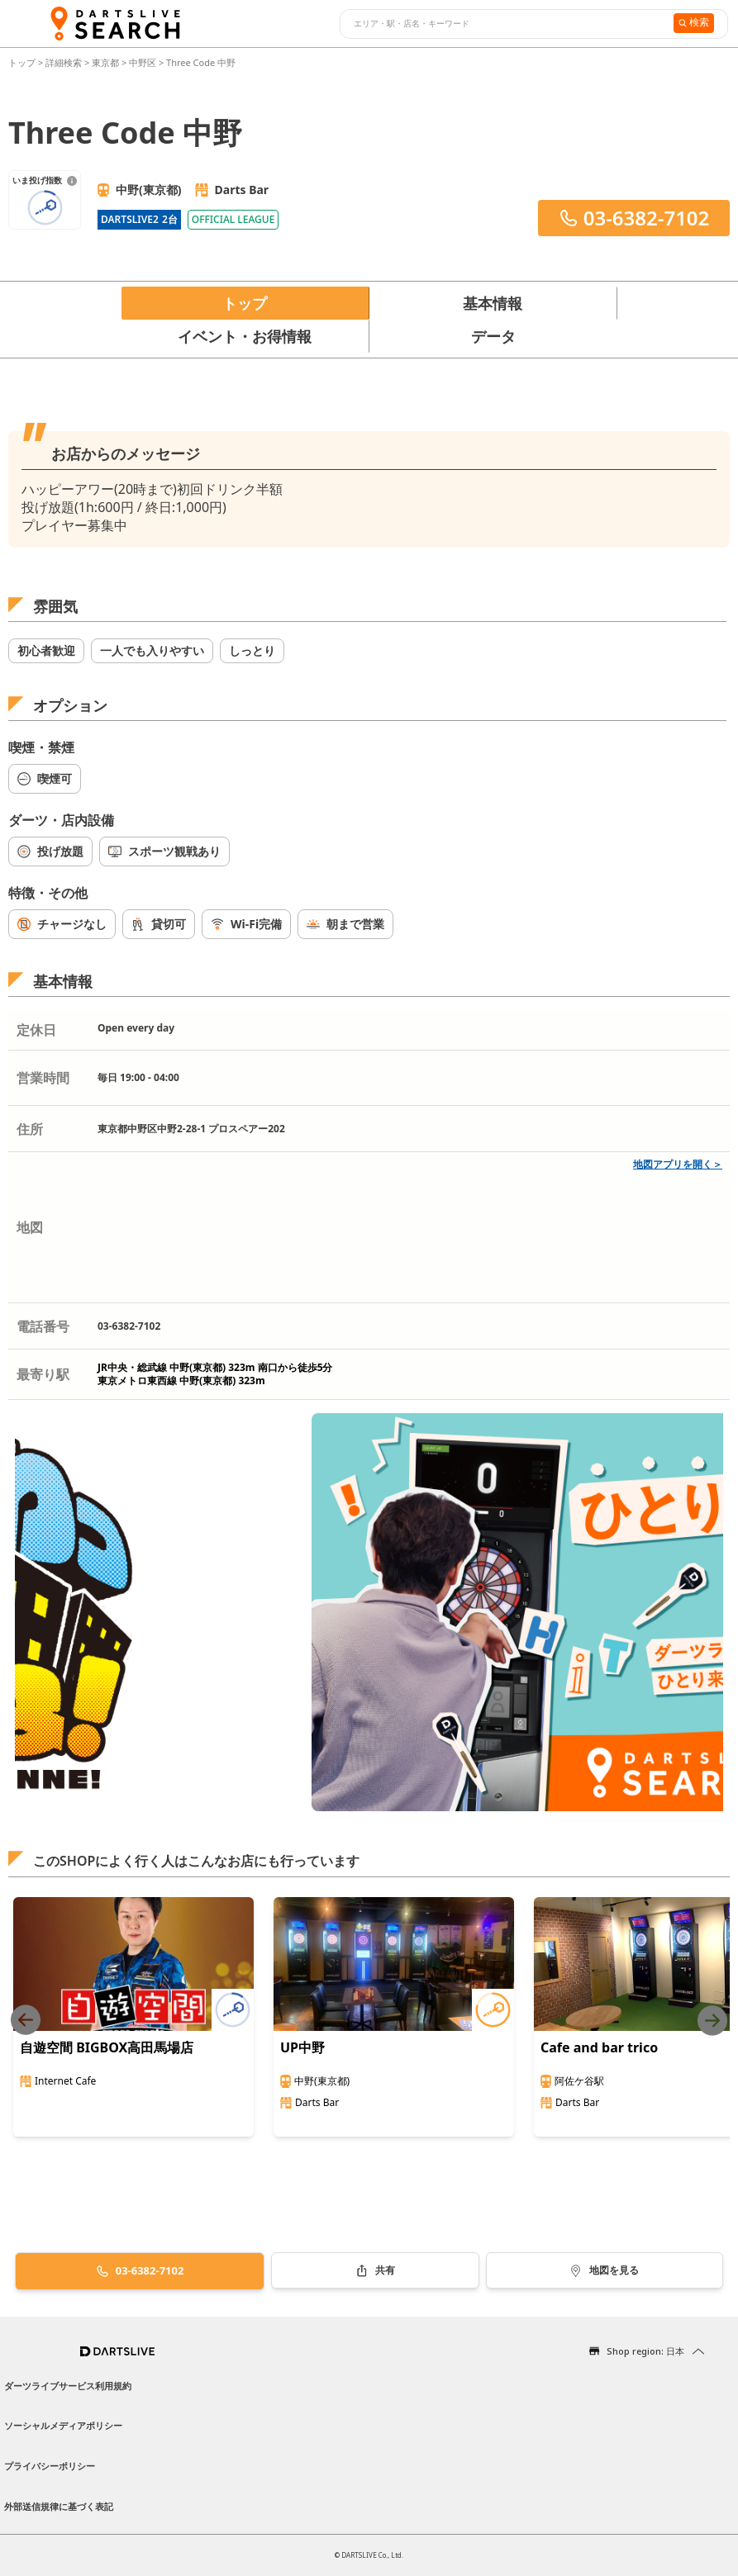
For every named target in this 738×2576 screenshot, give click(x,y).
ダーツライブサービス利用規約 (67, 2385)
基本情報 (492, 303)
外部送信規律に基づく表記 (58, 2506)
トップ (23, 62)
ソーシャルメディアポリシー (63, 2425)
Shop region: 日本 (645, 2351)
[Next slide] (712, 2020)
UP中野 (302, 2047)
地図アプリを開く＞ (677, 1164)
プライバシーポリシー (49, 2466)
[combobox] (504, 24)
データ (493, 336)
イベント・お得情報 (245, 336)
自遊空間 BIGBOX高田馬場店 (106, 2047)
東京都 (105, 62)
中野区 (142, 62)
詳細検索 (64, 62)
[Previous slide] (25, 2020)
